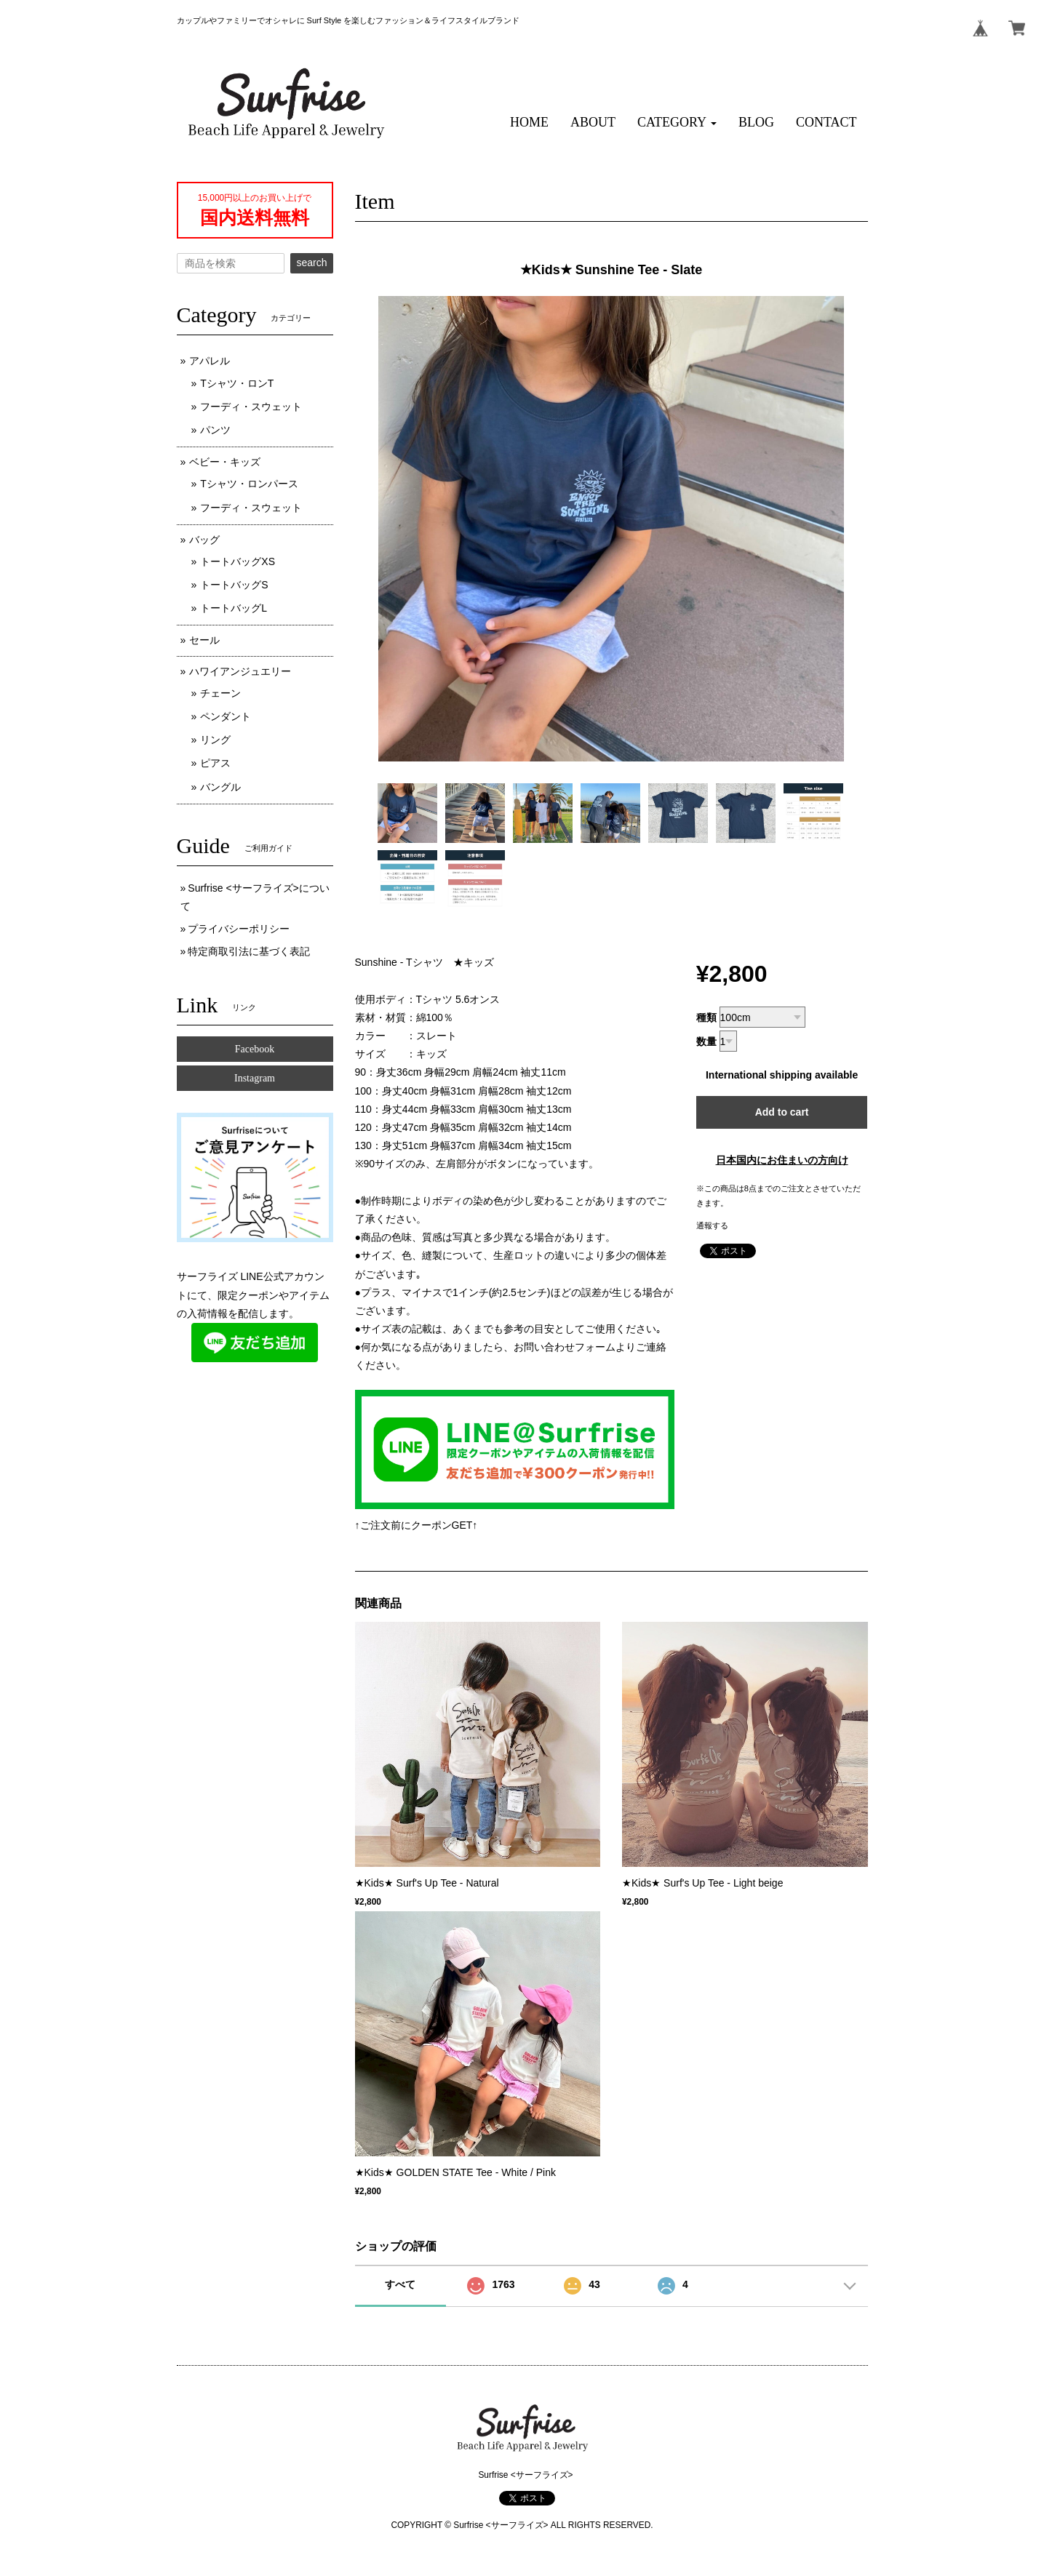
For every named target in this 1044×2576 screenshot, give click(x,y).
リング (215, 739)
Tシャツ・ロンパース (249, 483)
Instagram (254, 1078)
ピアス (215, 763)
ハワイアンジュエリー (240, 671)
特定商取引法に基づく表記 (249, 951)
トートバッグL (233, 608)
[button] (677, 122)
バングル (220, 787)
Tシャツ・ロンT (237, 383)
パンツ (215, 430)
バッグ (204, 539)
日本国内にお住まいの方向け (782, 1160)
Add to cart (782, 1112)
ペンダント (225, 716)
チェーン (220, 693)
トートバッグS (234, 585)
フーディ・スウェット (251, 406)
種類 (706, 1017)
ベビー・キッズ (224, 462)
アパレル (209, 361)
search (311, 262)
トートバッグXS (237, 561)
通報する (712, 1225)
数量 (706, 1041)
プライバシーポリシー (239, 929)
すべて (400, 2284)
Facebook (254, 1049)
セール (204, 640)
